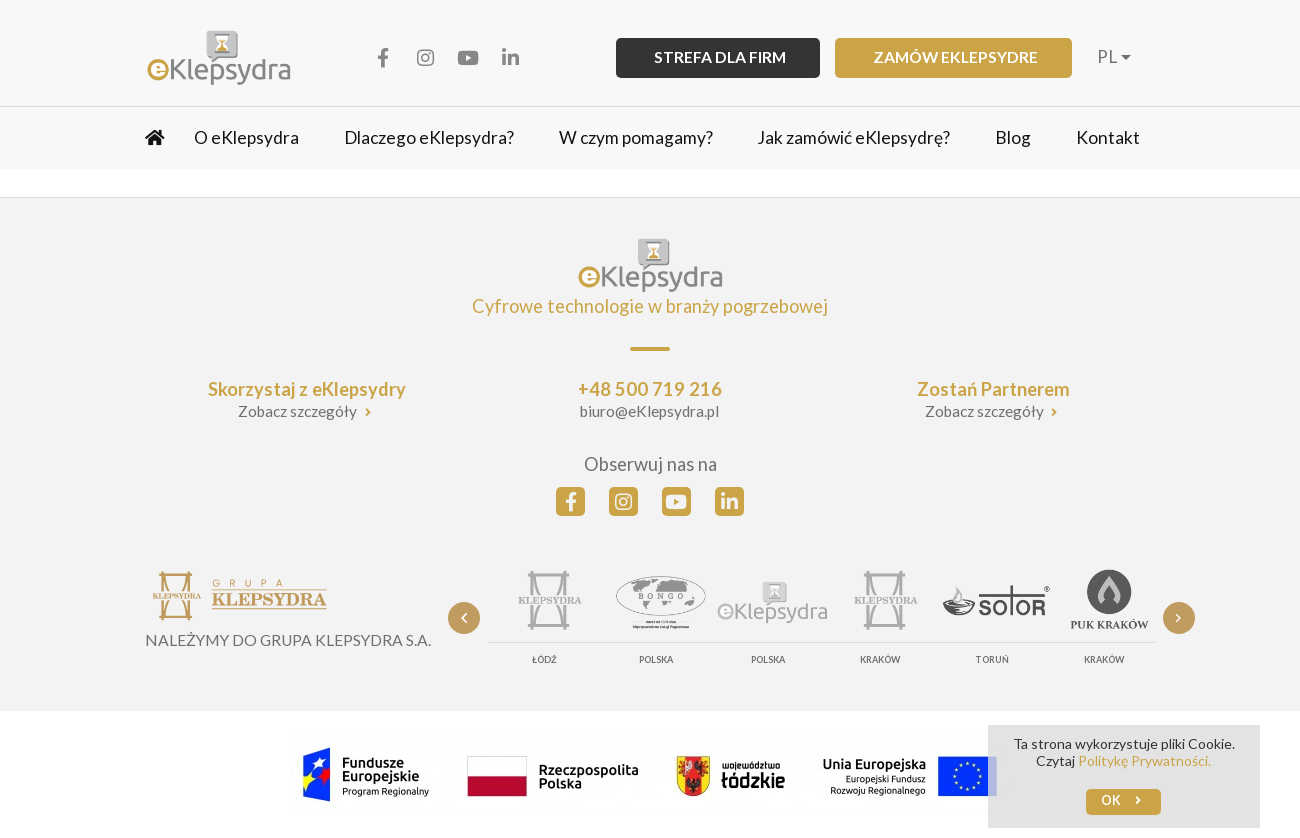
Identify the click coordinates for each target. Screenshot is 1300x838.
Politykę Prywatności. (1144, 760)
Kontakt (1108, 137)
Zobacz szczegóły (299, 411)
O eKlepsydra (246, 137)
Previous (464, 618)
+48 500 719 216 (650, 389)
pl (1107, 57)
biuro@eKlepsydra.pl (649, 411)
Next (1179, 618)
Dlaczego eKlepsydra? (429, 137)
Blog (1013, 137)
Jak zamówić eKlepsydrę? (853, 137)
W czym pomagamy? (636, 137)
